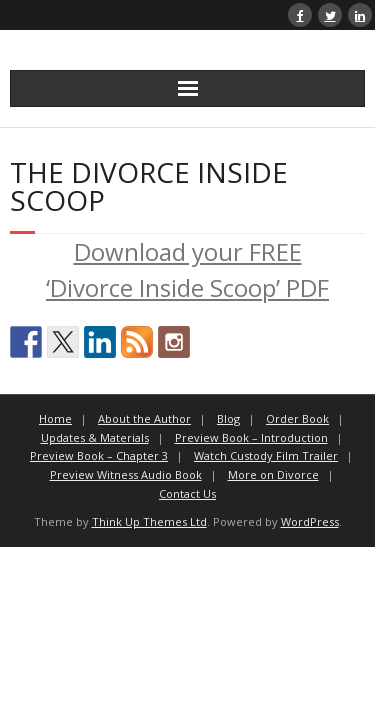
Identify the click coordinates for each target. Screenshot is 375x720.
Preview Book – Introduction (251, 437)
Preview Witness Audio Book (126, 474)
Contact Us (187, 493)
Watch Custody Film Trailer (266, 455)
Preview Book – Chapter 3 (99, 455)
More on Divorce (273, 474)
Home (55, 418)
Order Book (297, 418)
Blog (228, 418)
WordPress (310, 521)
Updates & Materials (95, 437)
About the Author (144, 418)
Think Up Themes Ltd (149, 521)
